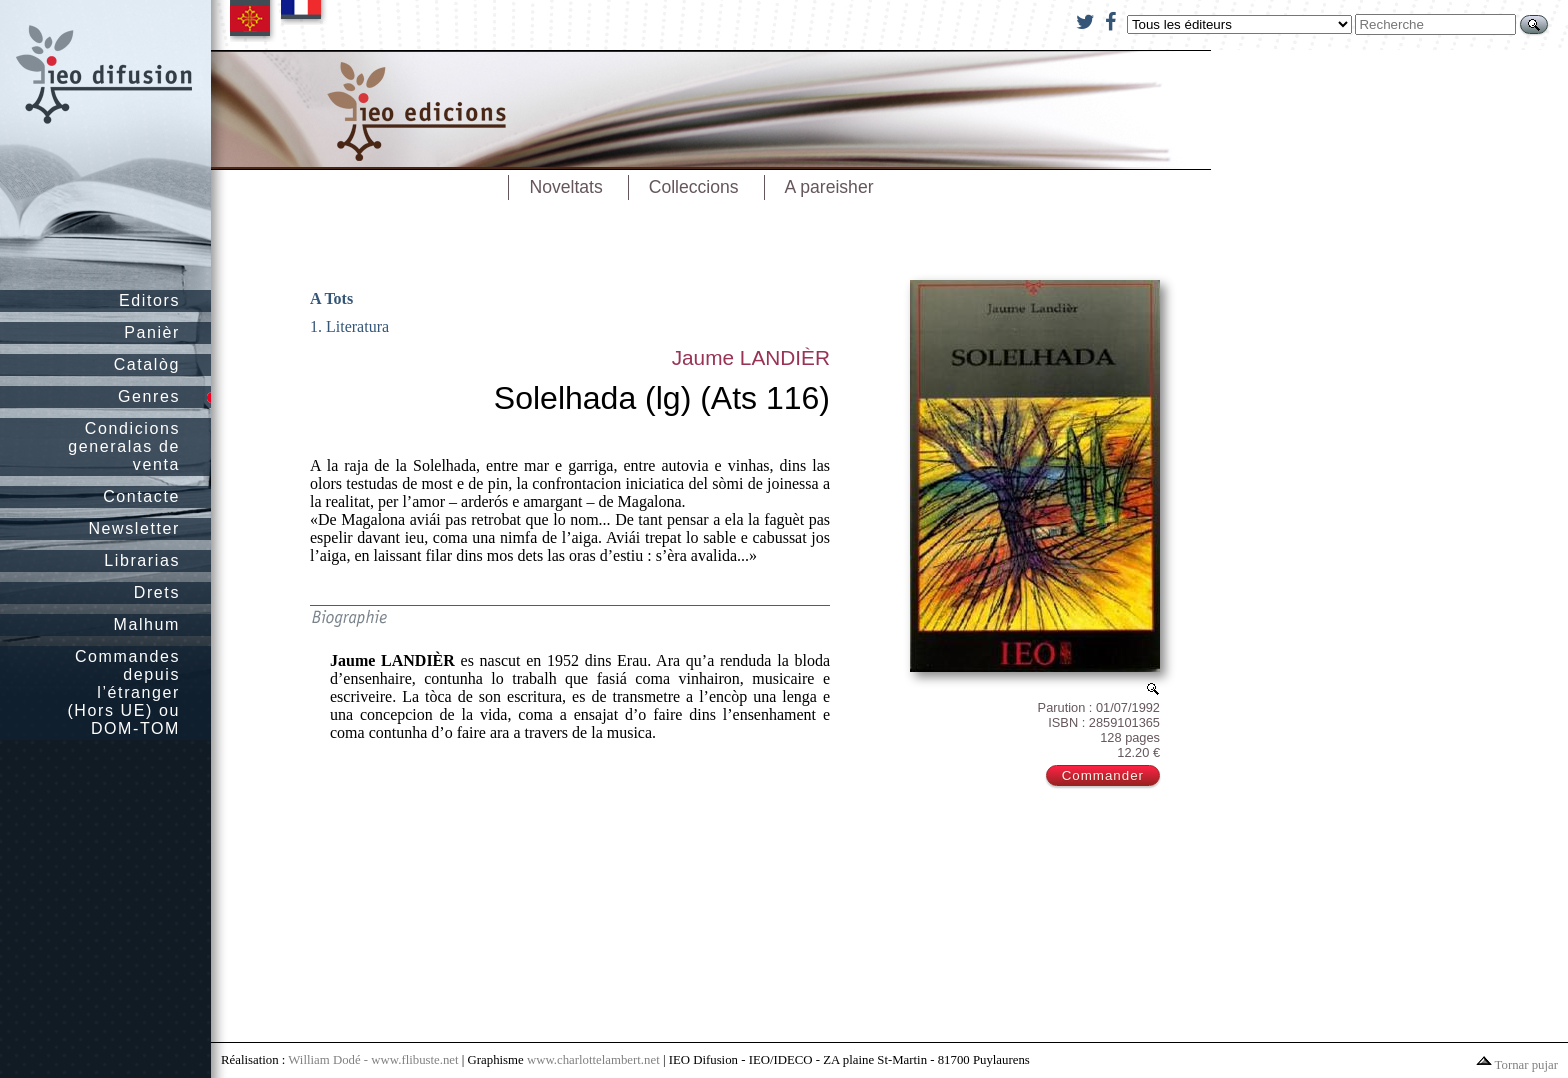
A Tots (331, 298)
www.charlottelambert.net (593, 1060)
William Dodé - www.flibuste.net (373, 1060)
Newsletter (134, 528)
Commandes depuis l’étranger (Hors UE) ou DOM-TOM (123, 692)
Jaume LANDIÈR (751, 357)
